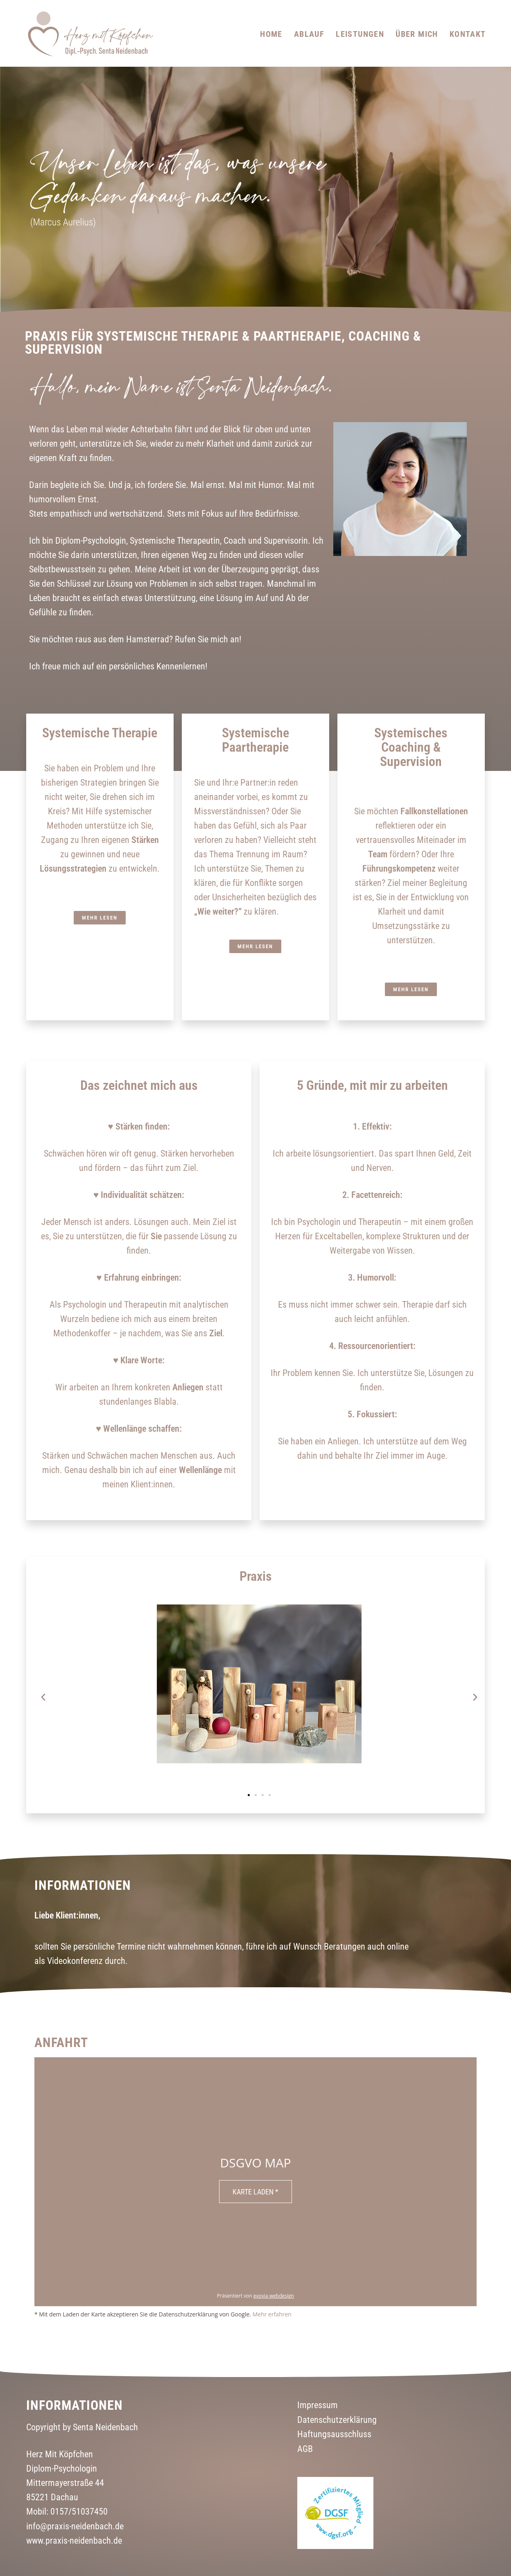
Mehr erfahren (272, 2314)
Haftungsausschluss (334, 2434)
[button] (43, 1697)
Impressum (317, 2405)
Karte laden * (255, 2191)
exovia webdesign (273, 2295)
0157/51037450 (79, 2512)
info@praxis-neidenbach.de (75, 2526)
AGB (305, 2448)
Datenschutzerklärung (337, 2420)
